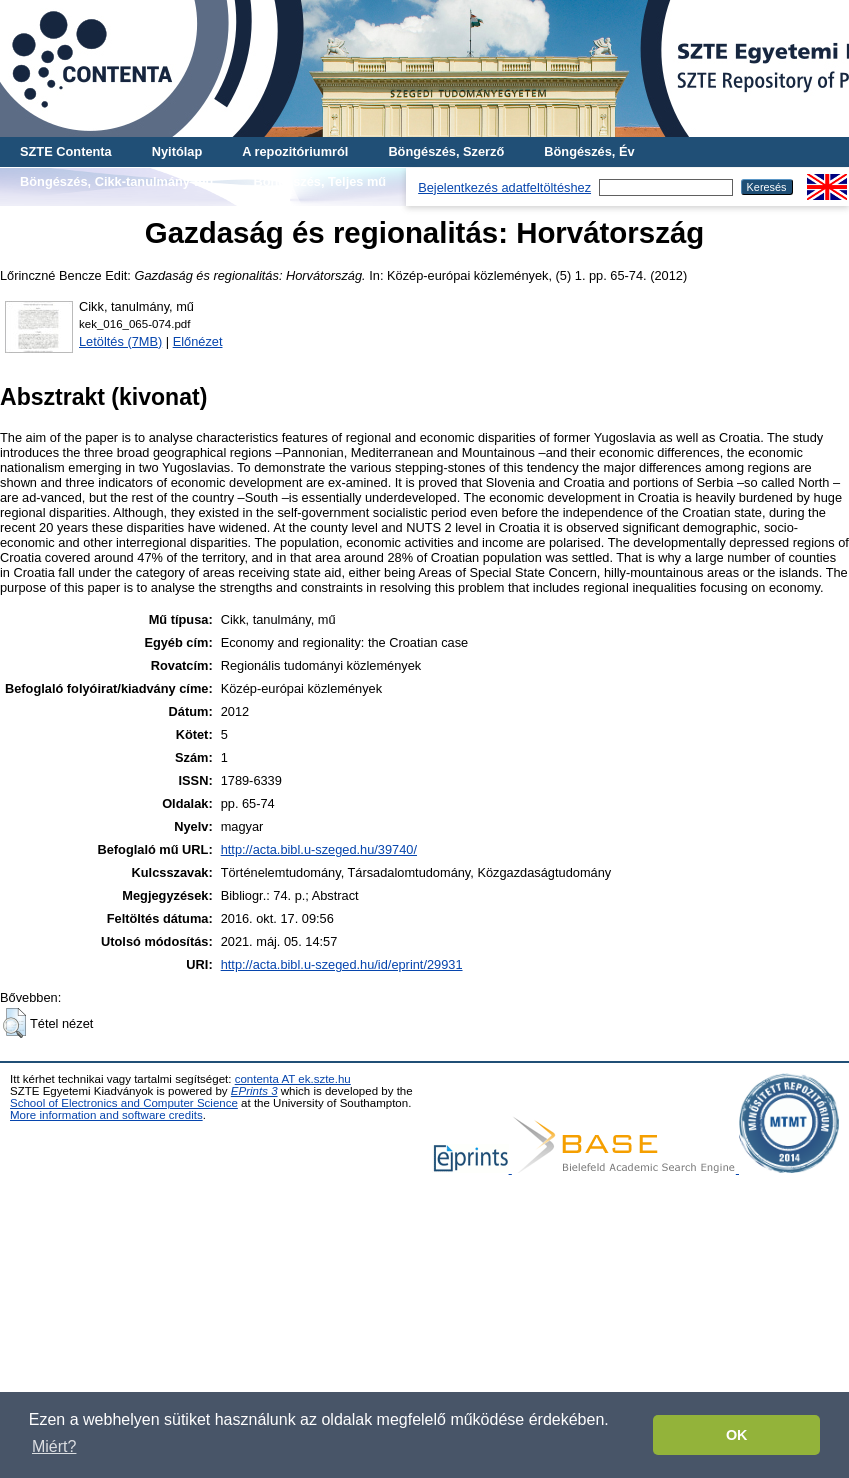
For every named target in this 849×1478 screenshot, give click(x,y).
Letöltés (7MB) (120, 341)
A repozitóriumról (295, 151)
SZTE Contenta (66, 151)
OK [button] (737, 1435)
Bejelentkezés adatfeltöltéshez (504, 187)
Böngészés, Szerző (446, 151)
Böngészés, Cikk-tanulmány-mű (116, 181)
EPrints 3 (254, 1091)
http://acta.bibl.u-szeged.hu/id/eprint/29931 (342, 964)
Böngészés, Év (589, 151)
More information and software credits (106, 1115)
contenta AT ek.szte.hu (293, 1079)
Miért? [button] (54, 1446)
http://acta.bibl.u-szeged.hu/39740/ (319, 849)
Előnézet (198, 341)
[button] (14, 1023)
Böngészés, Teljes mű (319, 181)
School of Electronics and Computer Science (124, 1103)
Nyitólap (177, 151)
